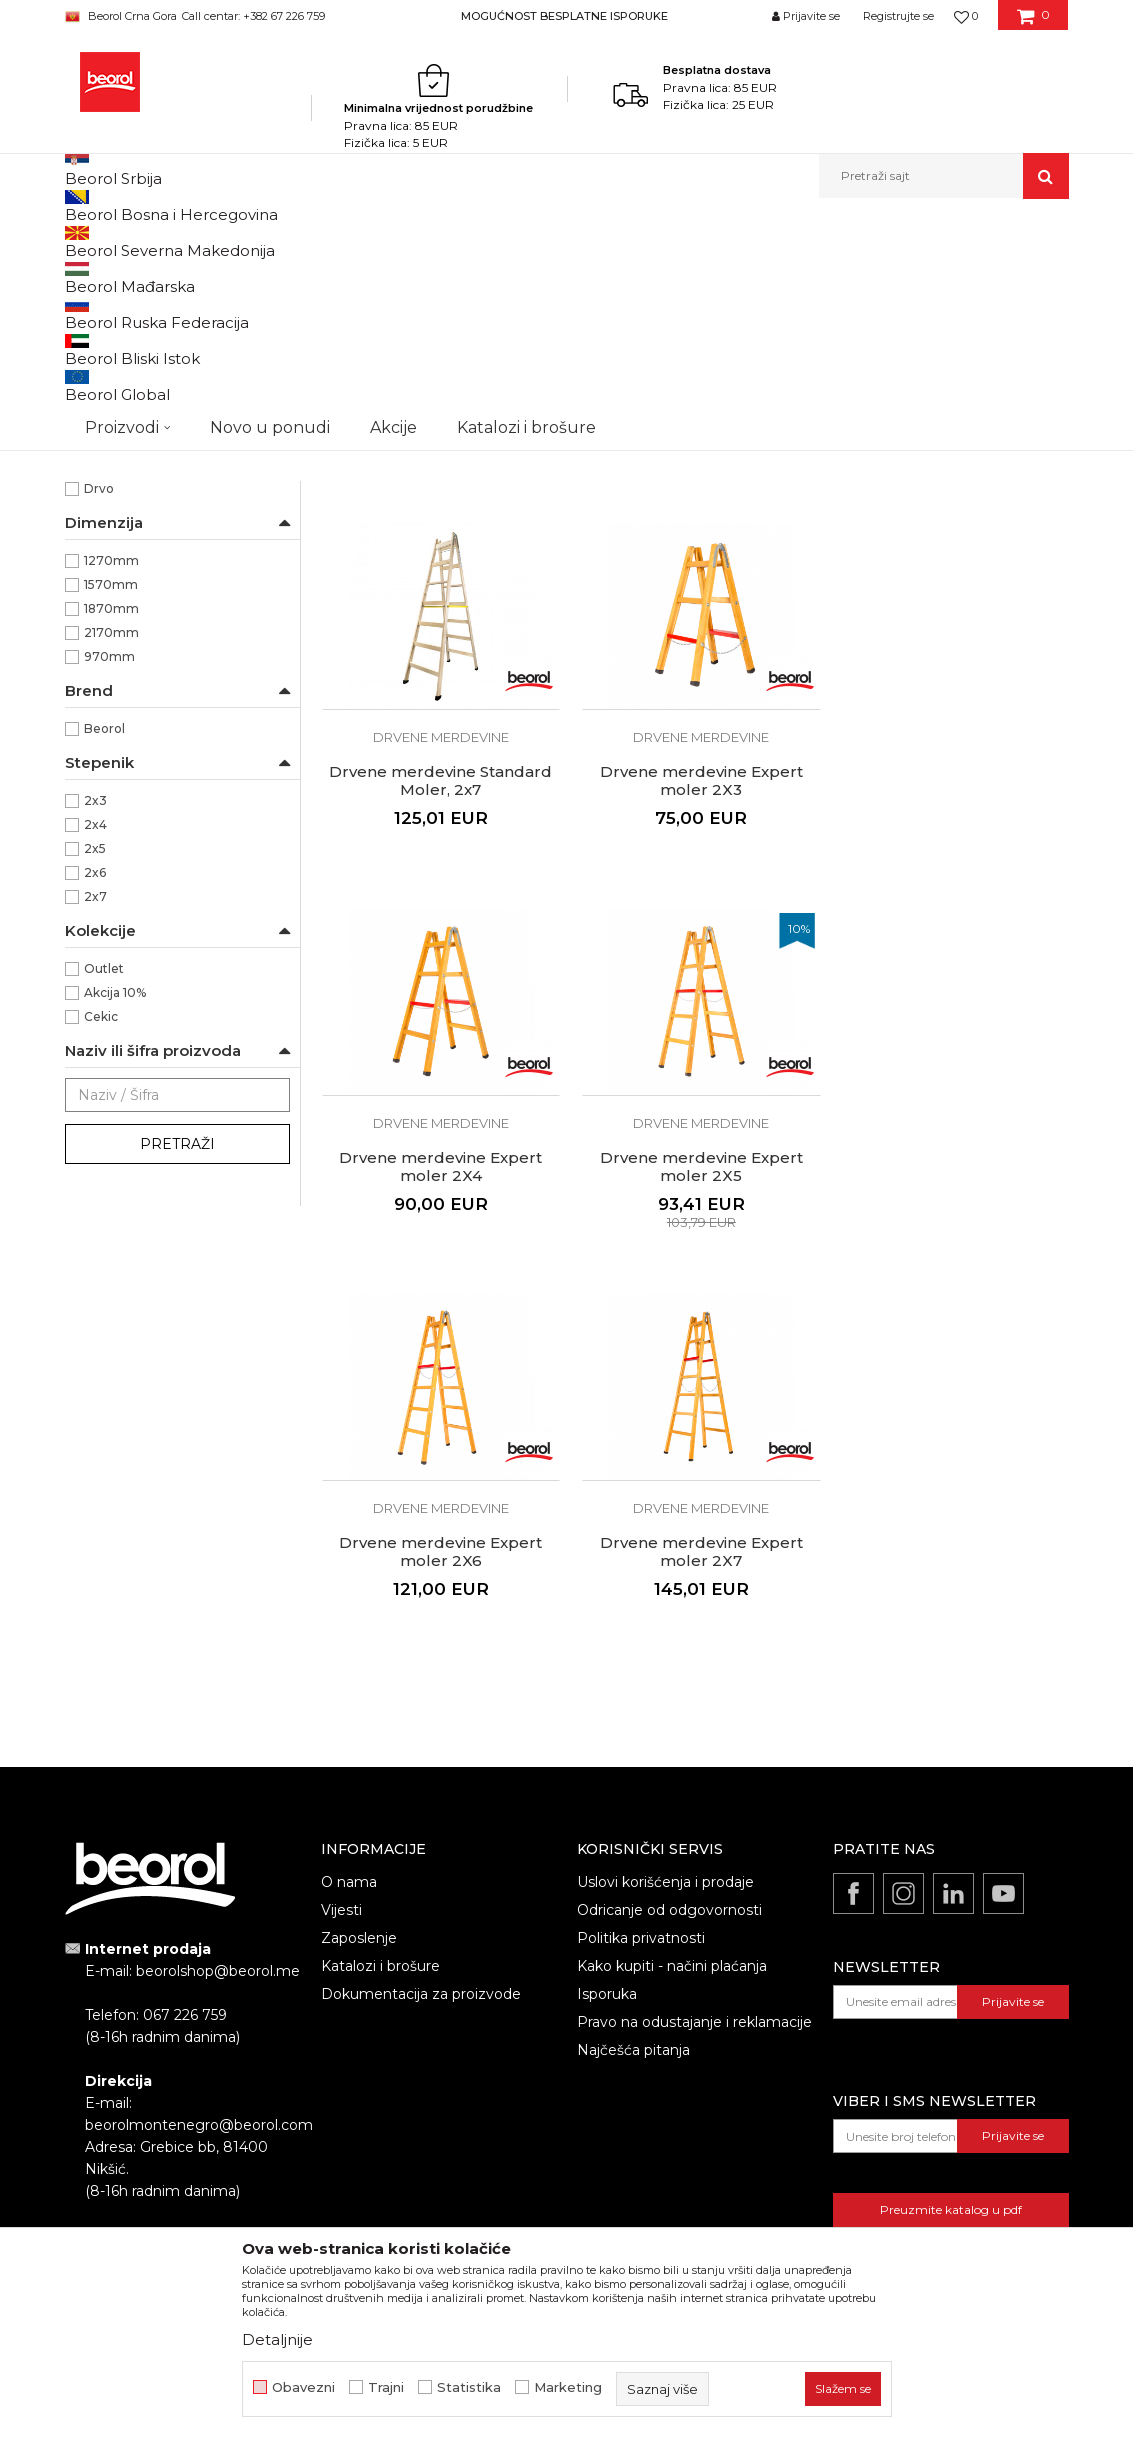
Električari (114, 567)
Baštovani (114, 519)
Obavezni (303, 2387)
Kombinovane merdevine (152, 346)
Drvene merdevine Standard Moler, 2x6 (694, 620)
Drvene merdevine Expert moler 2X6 (438, 1382)
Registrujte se (898, 16)
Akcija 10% (115, 1221)
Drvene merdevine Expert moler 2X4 (694, 1001)
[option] (566, 15)
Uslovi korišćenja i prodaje (665, 1711)
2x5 (95, 1077)
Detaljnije (277, 2339)
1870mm (111, 837)
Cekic (101, 1245)
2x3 (95, 1029)
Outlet (104, 1197)
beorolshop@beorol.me (218, 1801)
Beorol (104, 957)
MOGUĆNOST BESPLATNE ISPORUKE (564, 16)
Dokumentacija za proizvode (421, 1823)
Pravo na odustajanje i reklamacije (694, 1851)
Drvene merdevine (133, 370)
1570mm (111, 813)
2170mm (111, 861)
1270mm (111, 789)
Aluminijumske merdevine (156, 322)
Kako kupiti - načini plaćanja (672, 1795)
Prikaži (855, 274)
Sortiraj (564, 274)
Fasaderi (109, 591)
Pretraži (177, 1373)
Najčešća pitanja (633, 1879)
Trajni (386, 2387)
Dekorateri (116, 543)
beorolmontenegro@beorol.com (199, 1955)
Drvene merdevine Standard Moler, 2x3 (438, 620)
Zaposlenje (359, 1767)
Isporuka (607, 1823)
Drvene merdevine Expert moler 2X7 (694, 1382)
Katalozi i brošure (380, 1795)
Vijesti (341, 1739)
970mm (109, 885)
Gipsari (104, 615)
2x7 (95, 1125)
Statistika (469, 2387)
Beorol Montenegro (120, 241)
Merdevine (401, 241)
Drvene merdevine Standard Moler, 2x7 (950, 620)
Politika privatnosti (641, 1767)
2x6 (95, 1101)
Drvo (99, 717)
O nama (349, 1711)
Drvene (107, 447)
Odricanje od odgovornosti (669, 1739)
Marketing (568, 2387)
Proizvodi (217, 241)
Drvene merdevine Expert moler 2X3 (438, 1001)
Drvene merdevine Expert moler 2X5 (950, 1001)
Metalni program (308, 241)
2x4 (95, 1053)
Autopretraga (472, 274)
